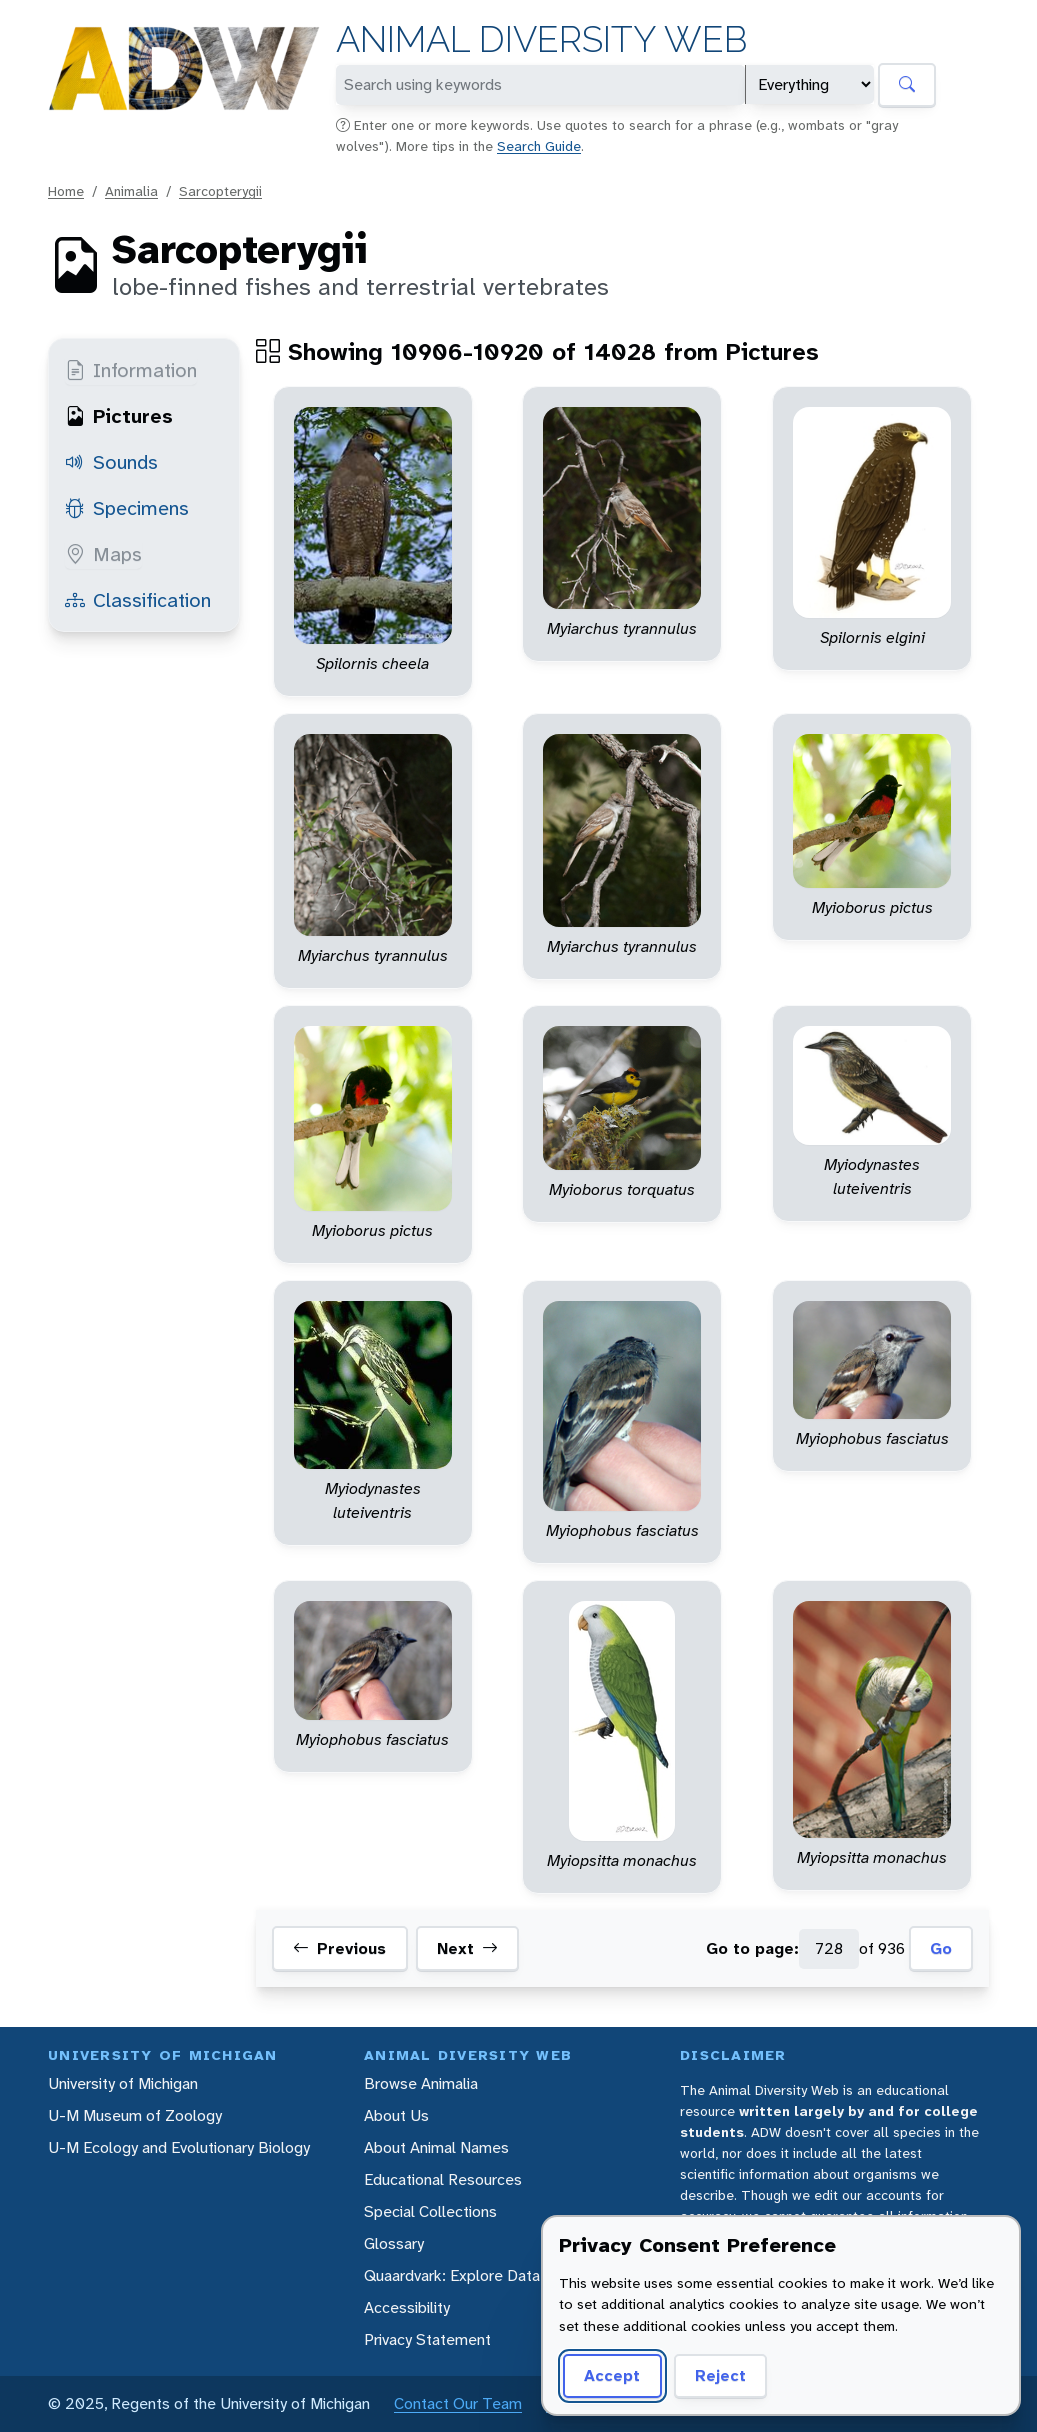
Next (467, 1949)
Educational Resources (443, 2179)
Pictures (119, 416)
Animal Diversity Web (541, 39)
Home (66, 191)
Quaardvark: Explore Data (452, 2275)
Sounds (111, 462)
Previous (339, 1949)
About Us (396, 2115)
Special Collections (430, 2211)
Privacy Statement (427, 2339)
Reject (720, 2375)
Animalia (131, 191)
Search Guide (539, 146)
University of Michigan (123, 2083)
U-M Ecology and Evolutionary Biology (179, 2147)
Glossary (394, 2243)
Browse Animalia (421, 2083)
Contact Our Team (458, 2403)
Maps (103, 554)
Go (941, 1948)
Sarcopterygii (220, 191)
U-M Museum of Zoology (135, 2115)
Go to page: (752, 1948)
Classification (138, 600)
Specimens (127, 508)
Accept (612, 2375)
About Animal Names (436, 2147)
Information (131, 370)
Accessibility (407, 2307)
